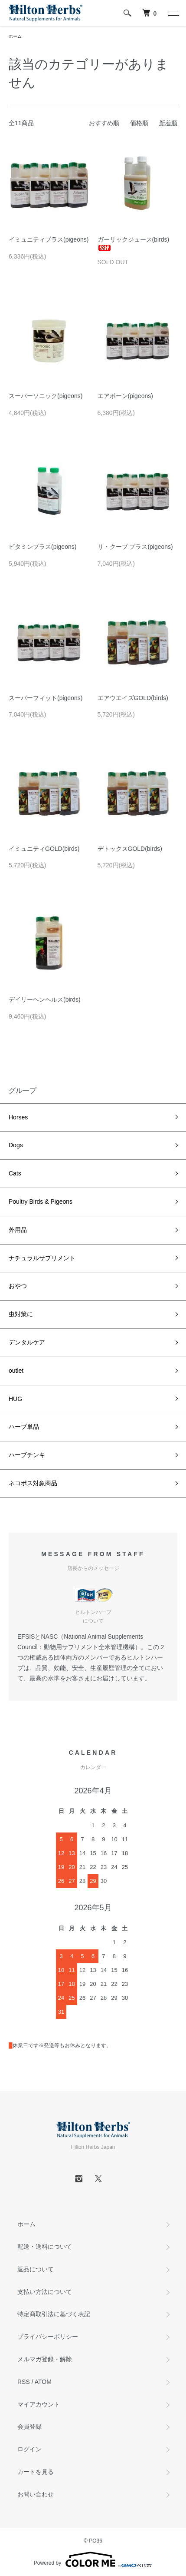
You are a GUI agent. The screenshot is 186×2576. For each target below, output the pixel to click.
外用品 (18, 1229)
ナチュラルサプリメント (42, 1258)
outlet (16, 1370)
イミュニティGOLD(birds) (44, 848)
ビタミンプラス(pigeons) (42, 546)
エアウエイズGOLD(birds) (133, 697)
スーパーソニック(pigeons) (45, 395)
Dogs (16, 1145)
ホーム (15, 36)
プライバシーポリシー (47, 2336)
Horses (18, 1117)
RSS (23, 2381)
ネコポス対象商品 (33, 1483)
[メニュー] (173, 13)
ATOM (43, 2381)
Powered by (93, 2559)
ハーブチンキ (27, 1454)
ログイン (29, 2449)
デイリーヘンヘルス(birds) (45, 999)
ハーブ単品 (24, 1426)
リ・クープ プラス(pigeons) (135, 546)
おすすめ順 (104, 123)
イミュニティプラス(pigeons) (48, 239)
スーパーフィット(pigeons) (45, 697)
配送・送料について (44, 2246)
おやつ (18, 1285)
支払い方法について (44, 2291)
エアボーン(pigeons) (125, 395)
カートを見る (35, 2471)
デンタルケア (27, 1342)
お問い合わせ (35, 2494)
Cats (15, 1173)
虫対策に (21, 1314)
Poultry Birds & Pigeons (40, 1201)
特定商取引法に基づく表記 (53, 2313)
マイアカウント (38, 2404)
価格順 (139, 123)
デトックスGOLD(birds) (130, 848)
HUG (15, 1398)
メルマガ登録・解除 (44, 2359)
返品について (35, 2269)
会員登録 (29, 2426)
